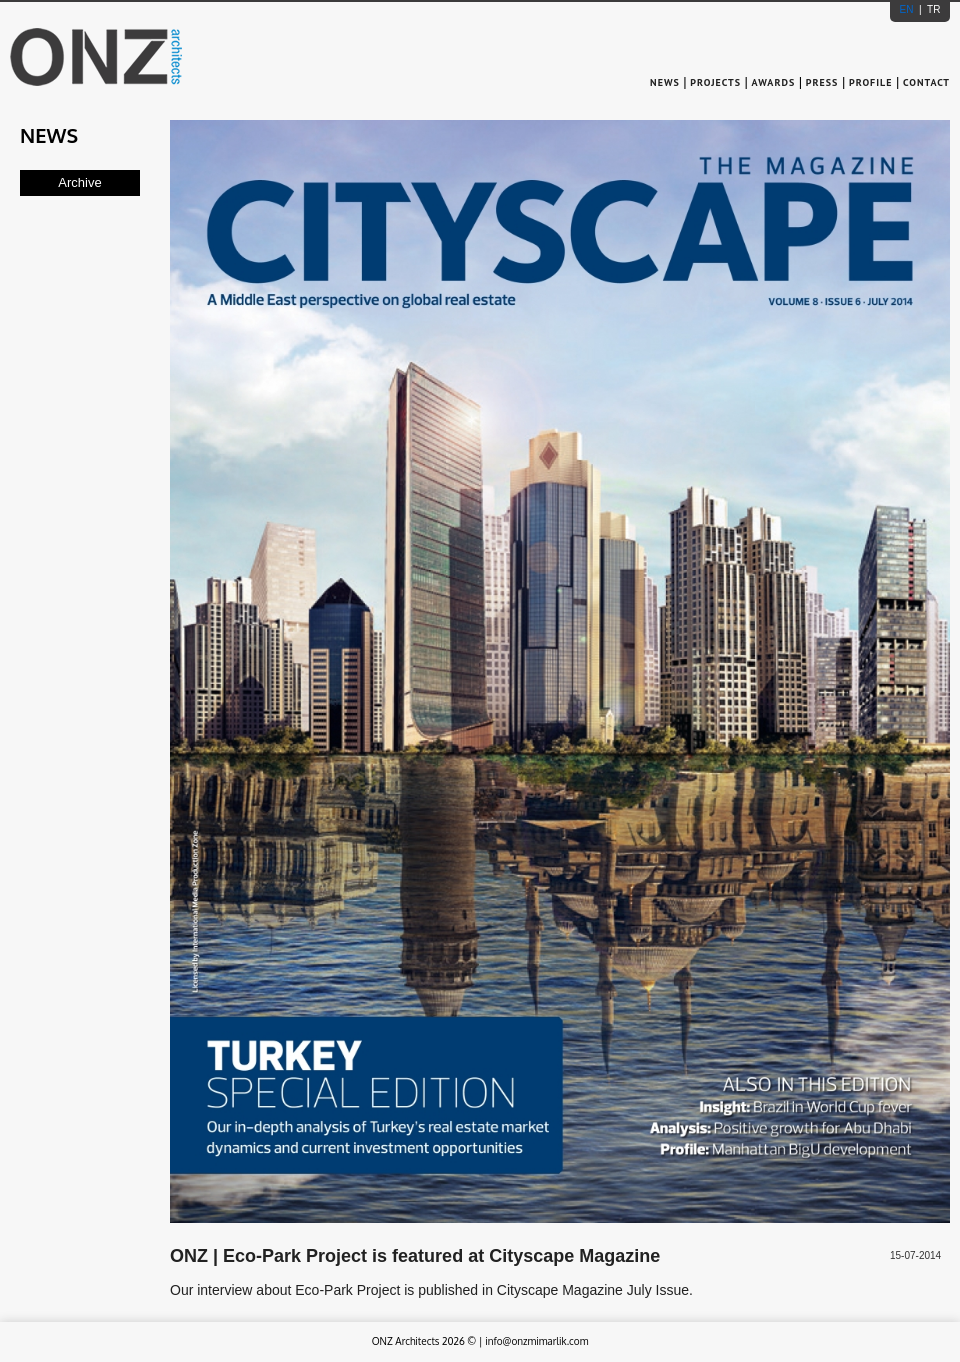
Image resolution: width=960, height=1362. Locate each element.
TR (932, 9)
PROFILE (870, 82)
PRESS (822, 82)
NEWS (666, 82)
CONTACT (926, 82)
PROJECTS (715, 82)
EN (908, 9)
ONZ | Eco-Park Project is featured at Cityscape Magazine (415, 1256)
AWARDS (774, 82)
